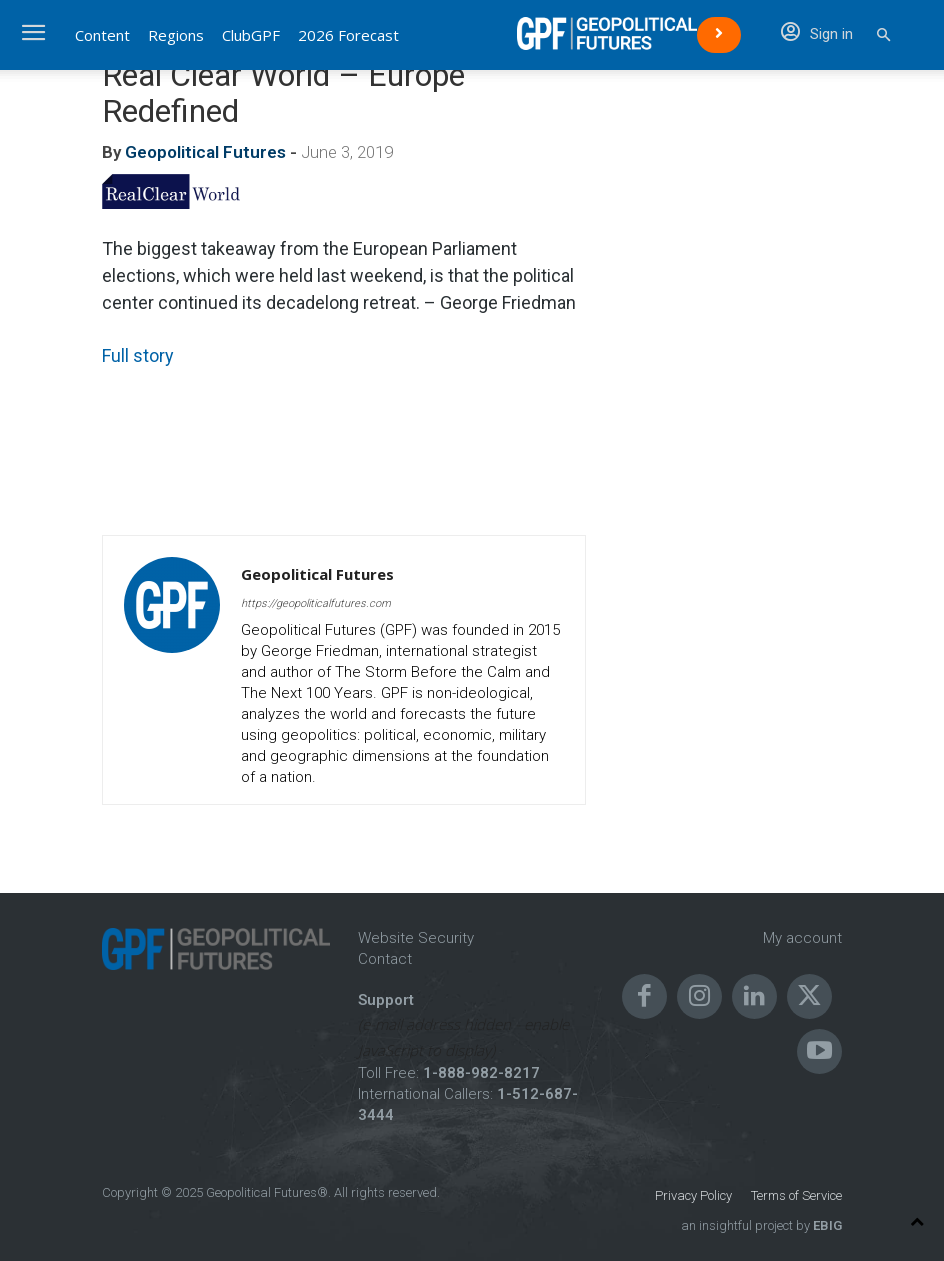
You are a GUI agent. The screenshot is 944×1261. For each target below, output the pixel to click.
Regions (176, 35)
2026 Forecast (348, 35)
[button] (883, 35)
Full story (138, 355)
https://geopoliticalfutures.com (316, 603)
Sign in (817, 34)
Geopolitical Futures (205, 152)
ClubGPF (251, 35)
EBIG (826, 1225)
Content (102, 35)
